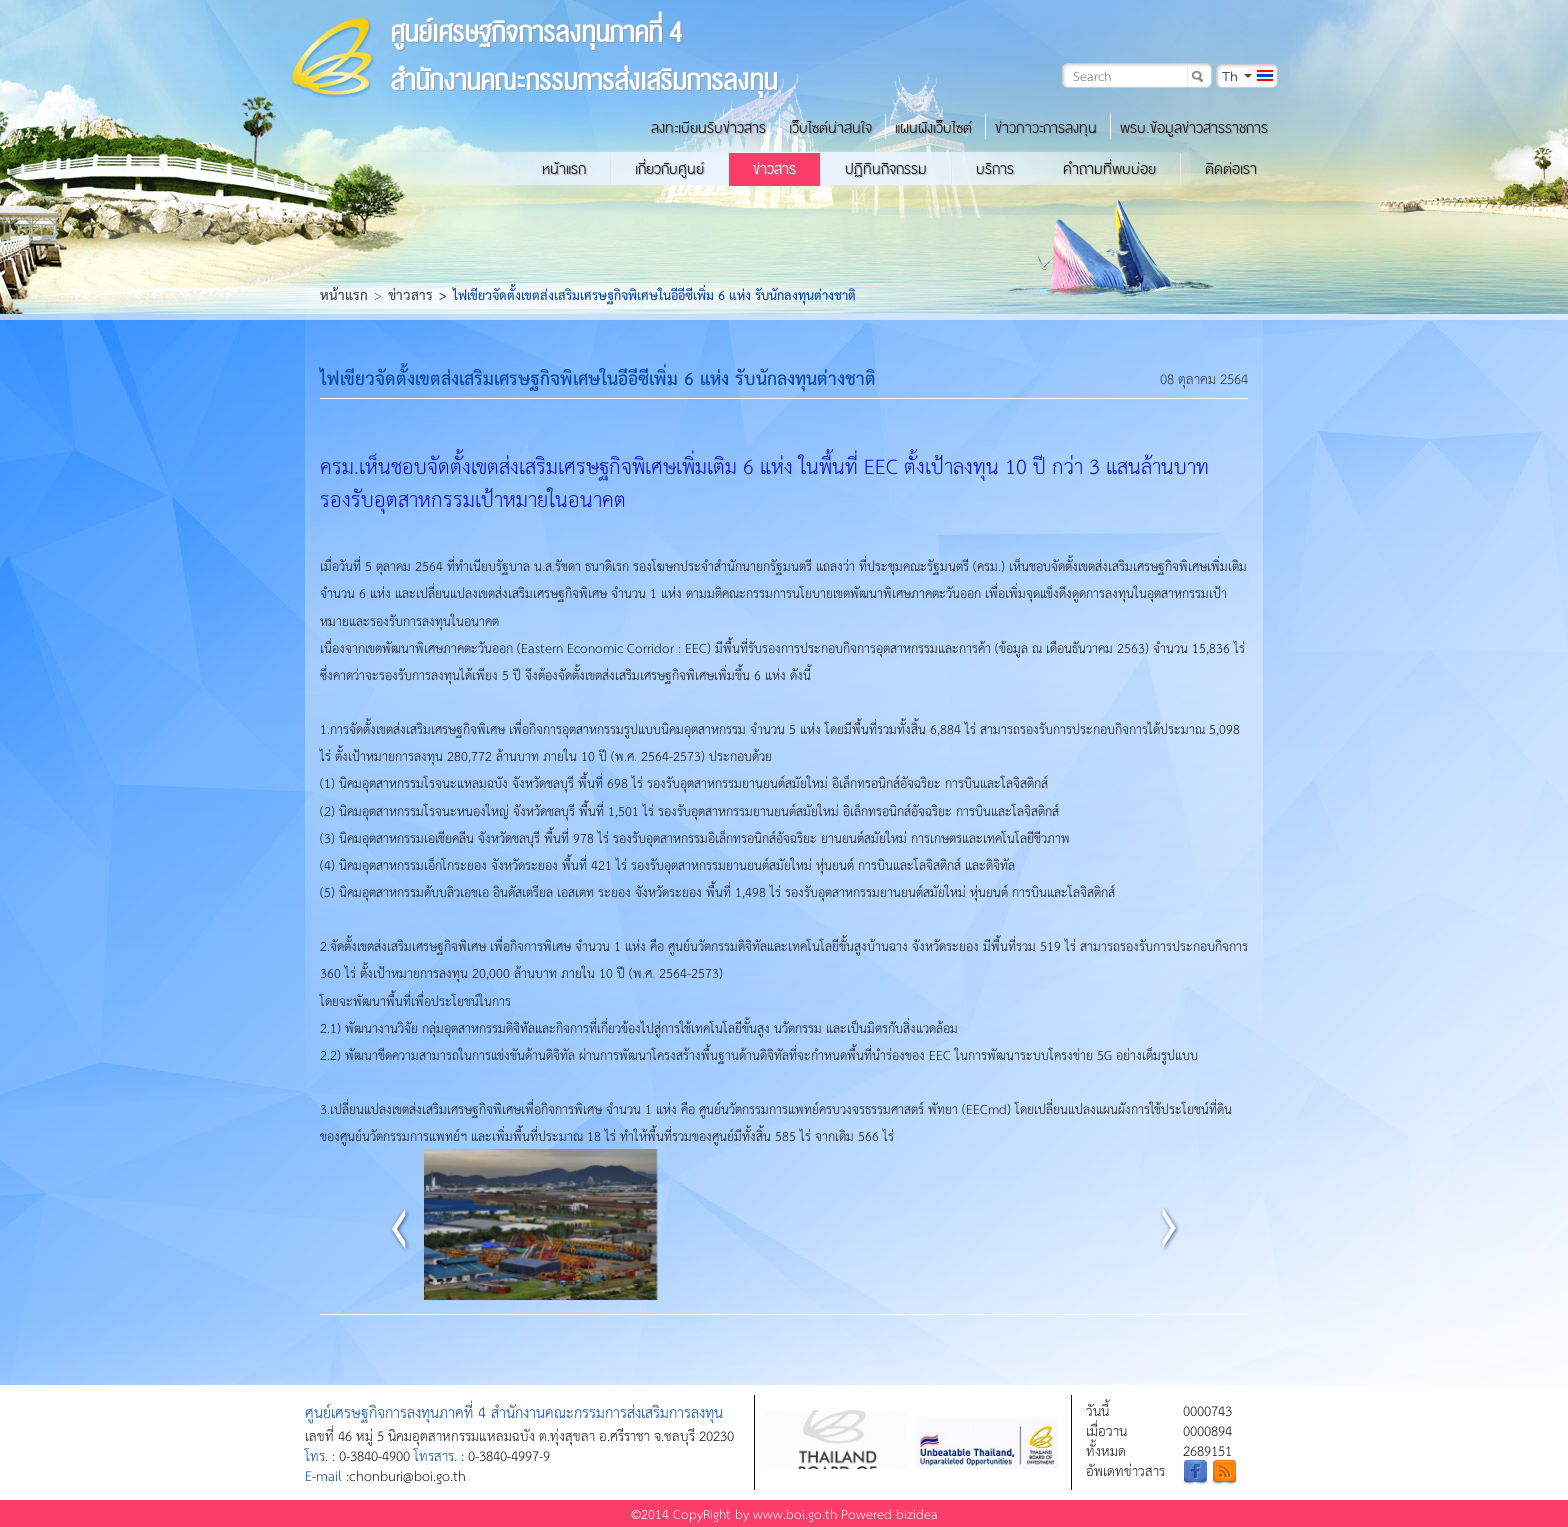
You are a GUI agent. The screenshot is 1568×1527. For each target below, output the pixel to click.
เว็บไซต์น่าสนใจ (830, 128)
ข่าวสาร (774, 169)
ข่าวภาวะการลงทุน (1046, 128)
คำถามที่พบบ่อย (1109, 169)
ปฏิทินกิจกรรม (886, 169)
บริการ (995, 169)
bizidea (917, 1513)
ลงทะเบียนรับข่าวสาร (708, 128)
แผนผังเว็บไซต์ (933, 128)
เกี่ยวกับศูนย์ (669, 169)
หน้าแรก (564, 169)
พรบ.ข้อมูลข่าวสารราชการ (1194, 128)
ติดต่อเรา (1231, 169)
